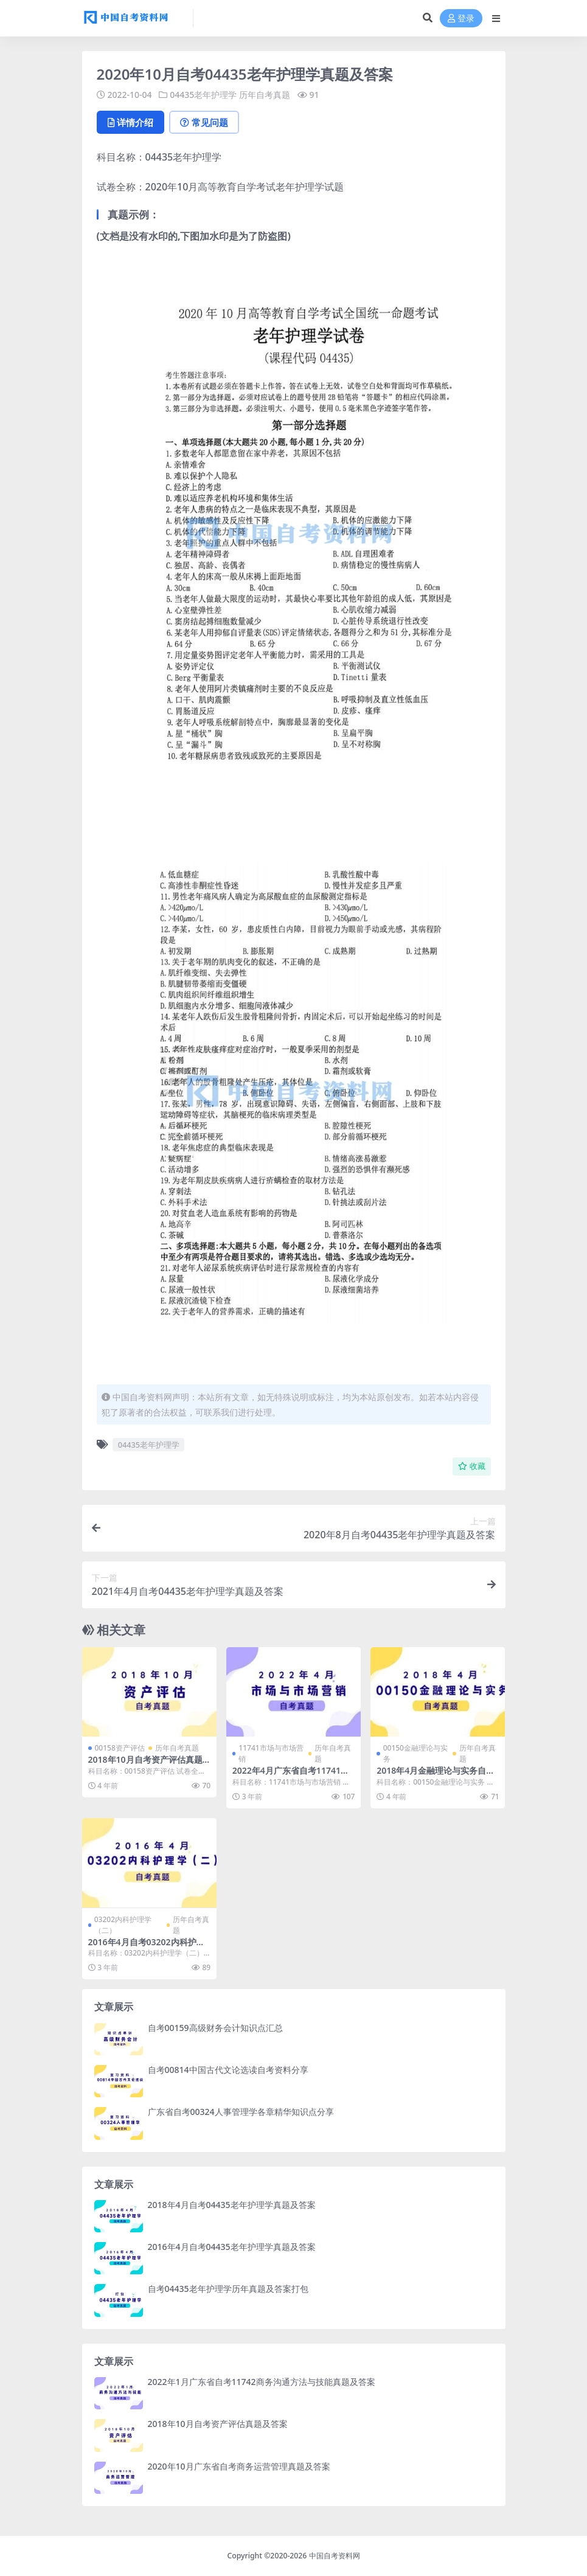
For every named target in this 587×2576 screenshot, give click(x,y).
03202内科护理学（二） (122, 1924)
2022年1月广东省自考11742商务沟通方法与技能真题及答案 (261, 2381)
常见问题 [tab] (204, 122)
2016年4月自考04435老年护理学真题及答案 (232, 2246)
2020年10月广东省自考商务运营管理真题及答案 (239, 2466)
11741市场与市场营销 (270, 1753)
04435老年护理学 (203, 94)
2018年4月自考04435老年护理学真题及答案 (232, 2204)
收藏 (471, 1466)
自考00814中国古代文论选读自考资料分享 (228, 2069)
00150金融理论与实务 (415, 1753)
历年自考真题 (264, 94)
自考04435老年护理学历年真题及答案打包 (228, 2288)
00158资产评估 (120, 1748)
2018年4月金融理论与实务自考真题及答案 (436, 1775)
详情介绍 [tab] (130, 122)
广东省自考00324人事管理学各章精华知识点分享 (241, 2111)
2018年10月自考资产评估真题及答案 (145, 1765)
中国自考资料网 (334, 2555)
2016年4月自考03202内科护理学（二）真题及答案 (146, 1947)
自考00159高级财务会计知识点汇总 (215, 2027)
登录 (461, 18)
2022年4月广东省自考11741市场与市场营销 (290, 1775)
